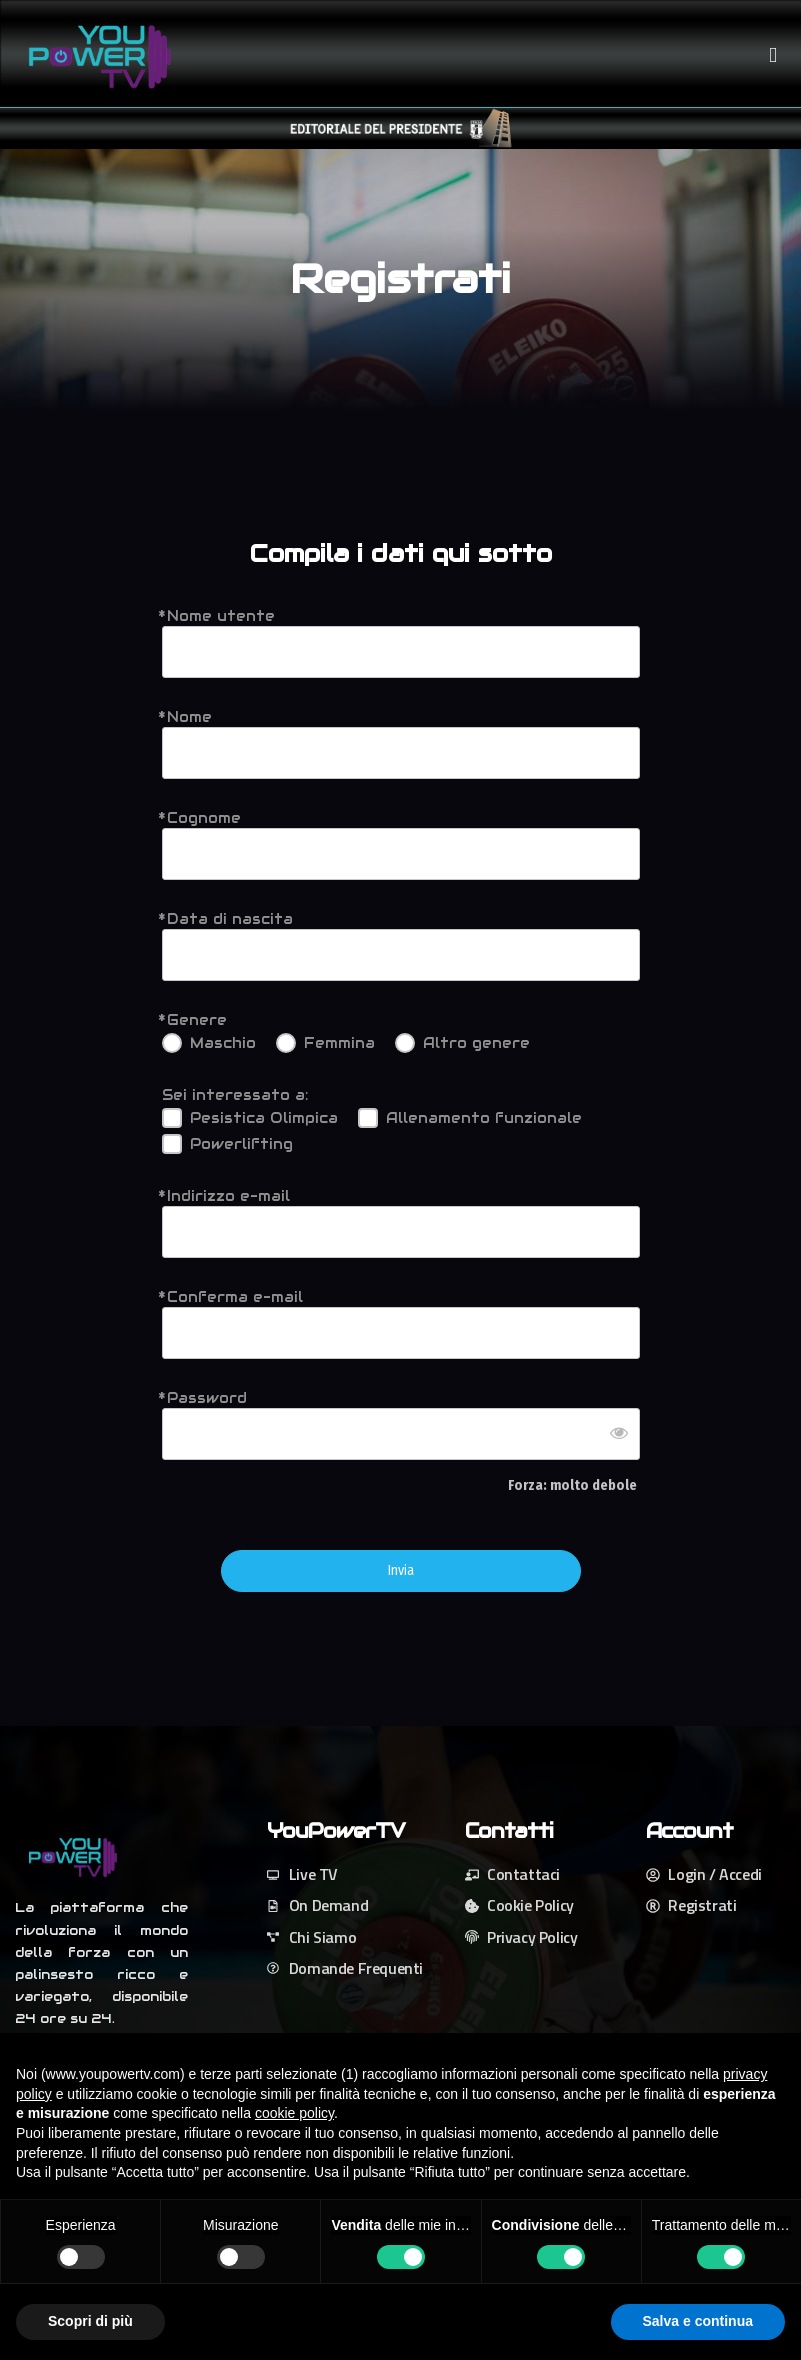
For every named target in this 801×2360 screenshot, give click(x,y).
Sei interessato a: (235, 1095)
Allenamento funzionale (484, 1118)
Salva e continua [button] (698, 2321)
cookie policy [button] (294, 2113)
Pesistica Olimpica (264, 1118)
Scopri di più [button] (90, 2321)
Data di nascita (230, 919)
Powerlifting (241, 1144)
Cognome (204, 818)
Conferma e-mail (235, 1297)
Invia (401, 1571)
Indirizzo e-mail (228, 1196)
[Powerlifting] (172, 1144)
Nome (189, 717)
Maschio (223, 1043)
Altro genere (476, 1043)
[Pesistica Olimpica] (172, 1118)
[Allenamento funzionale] (368, 1118)
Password (207, 1398)
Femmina (339, 1043)
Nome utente (221, 616)
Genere (197, 1020)
